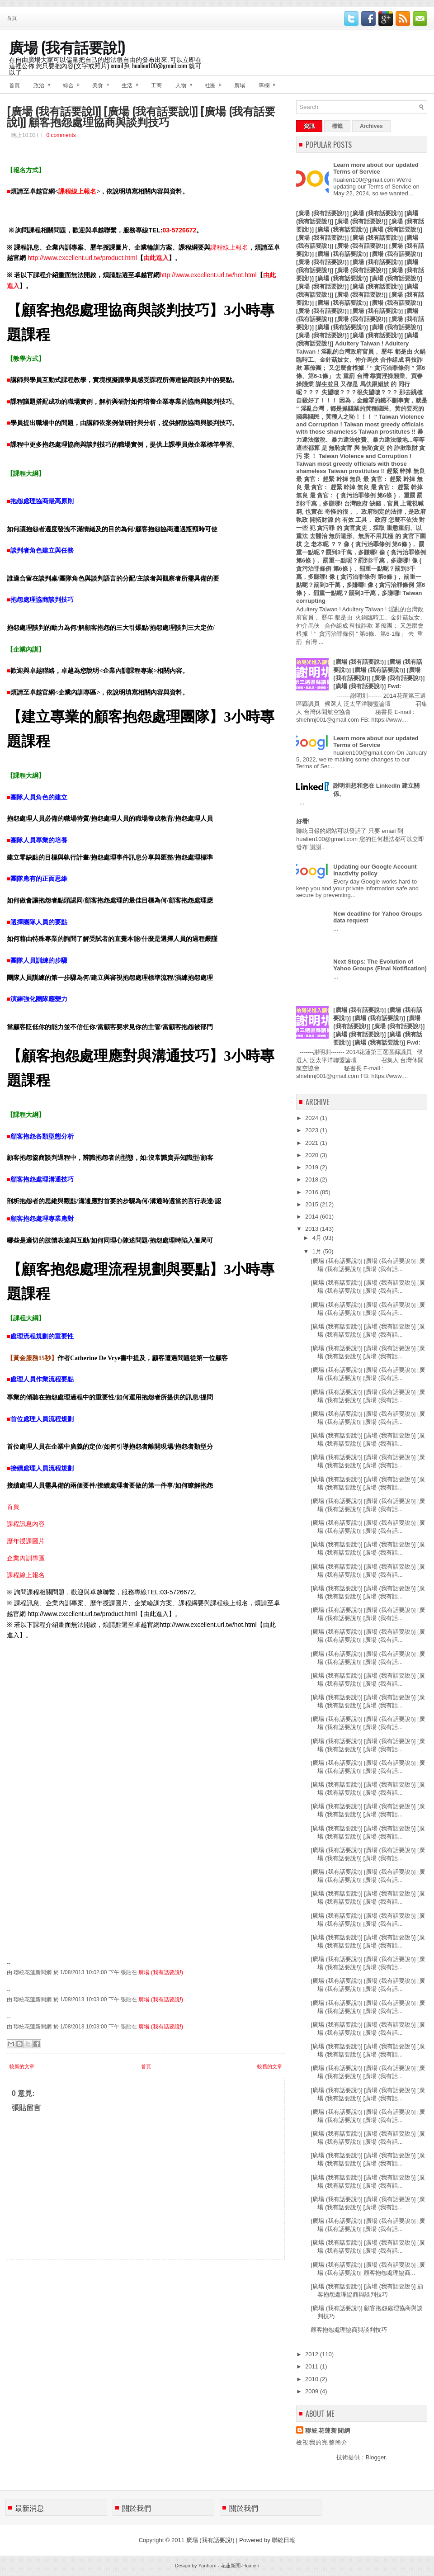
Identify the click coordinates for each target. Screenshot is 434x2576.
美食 (103, 82)
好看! (303, 821)
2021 (312, 1142)
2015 (312, 1204)
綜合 (74, 82)
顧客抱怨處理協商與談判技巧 (349, 2329)
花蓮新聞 (231, 2565)
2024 (312, 1118)
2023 (312, 1130)
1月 (317, 1251)
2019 (312, 1167)
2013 (312, 1228)
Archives (371, 126)
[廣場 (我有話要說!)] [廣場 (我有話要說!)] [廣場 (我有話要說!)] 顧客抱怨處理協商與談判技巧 (141, 116)
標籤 (337, 126)
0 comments (60, 135)
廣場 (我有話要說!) (67, 46)
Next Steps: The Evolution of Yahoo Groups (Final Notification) (380, 965)
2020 (312, 1155)
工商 (156, 85)
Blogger (376, 2457)
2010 (312, 2379)
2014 (312, 1216)
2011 (312, 2366)
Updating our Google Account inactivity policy (374, 870)
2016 (312, 1192)
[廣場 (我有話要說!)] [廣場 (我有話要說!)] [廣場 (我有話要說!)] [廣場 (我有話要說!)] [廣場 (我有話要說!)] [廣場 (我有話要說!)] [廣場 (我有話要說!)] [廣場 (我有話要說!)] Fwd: (379, 1026)
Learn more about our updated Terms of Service (376, 168)
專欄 (270, 82)
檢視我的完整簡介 (322, 2442)
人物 (186, 82)
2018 (312, 1179)
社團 (216, 82)
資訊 (309, 126)
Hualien (250, 2565)
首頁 (12, 17)
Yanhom (207, 2565)
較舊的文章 (269, 2066)
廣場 (239, 85)
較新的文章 (21, 2066)
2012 (312, 2354)
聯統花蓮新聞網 (327, 2430)
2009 (312, 2391)
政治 (44, 82)
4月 (317, 1237)
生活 (133, 82)
